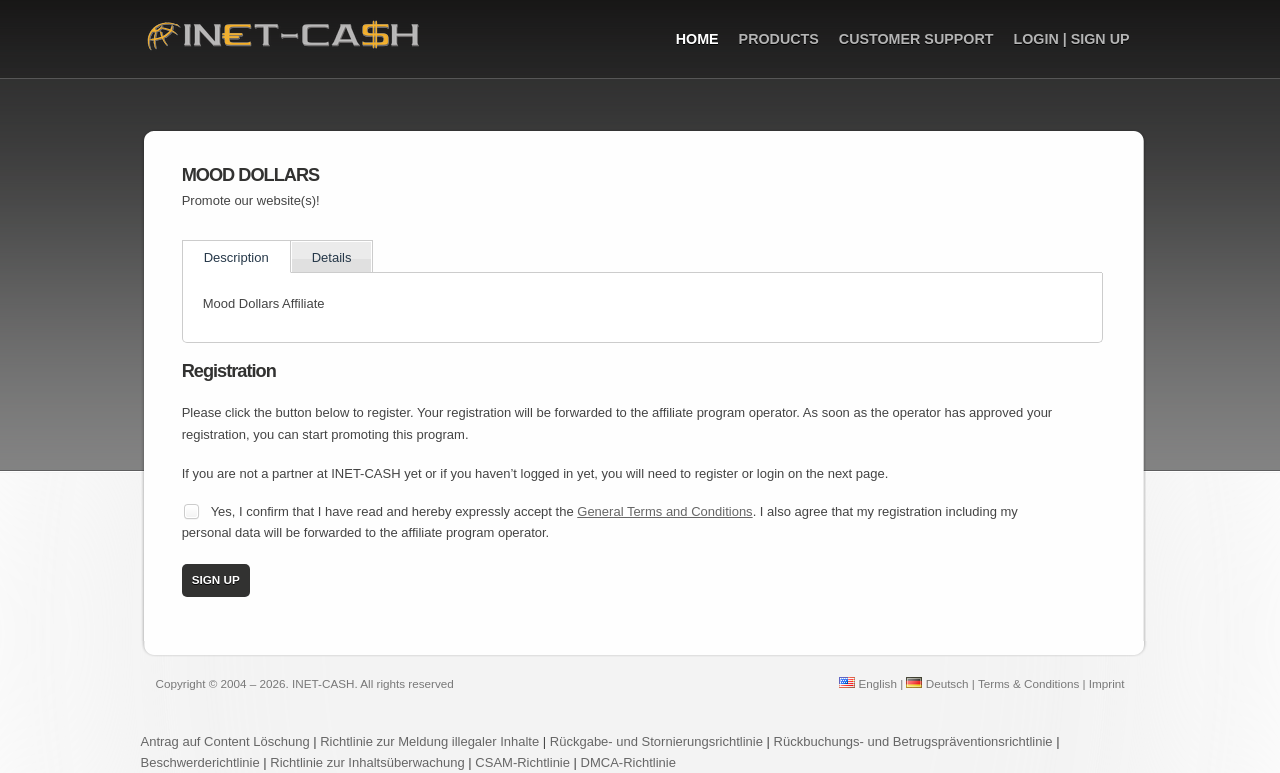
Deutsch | (940, 683)
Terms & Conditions (1028, 683)
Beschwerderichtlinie (200, 762)
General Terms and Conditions (664, 511)
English (868, 683)
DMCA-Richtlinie (628, 762)
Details (332, 257)
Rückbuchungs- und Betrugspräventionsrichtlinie (913, 741)
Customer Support (916, 39)
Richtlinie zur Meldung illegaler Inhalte (429, 741)
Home (697, 39)
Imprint (1107, 683)
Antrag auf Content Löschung (225, 741)
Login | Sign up (1071, 39)
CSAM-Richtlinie (522, 762)
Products (779, 39)
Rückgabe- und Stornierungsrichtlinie (656, 741)
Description (236, 257)
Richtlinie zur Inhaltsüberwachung (369, 762)
